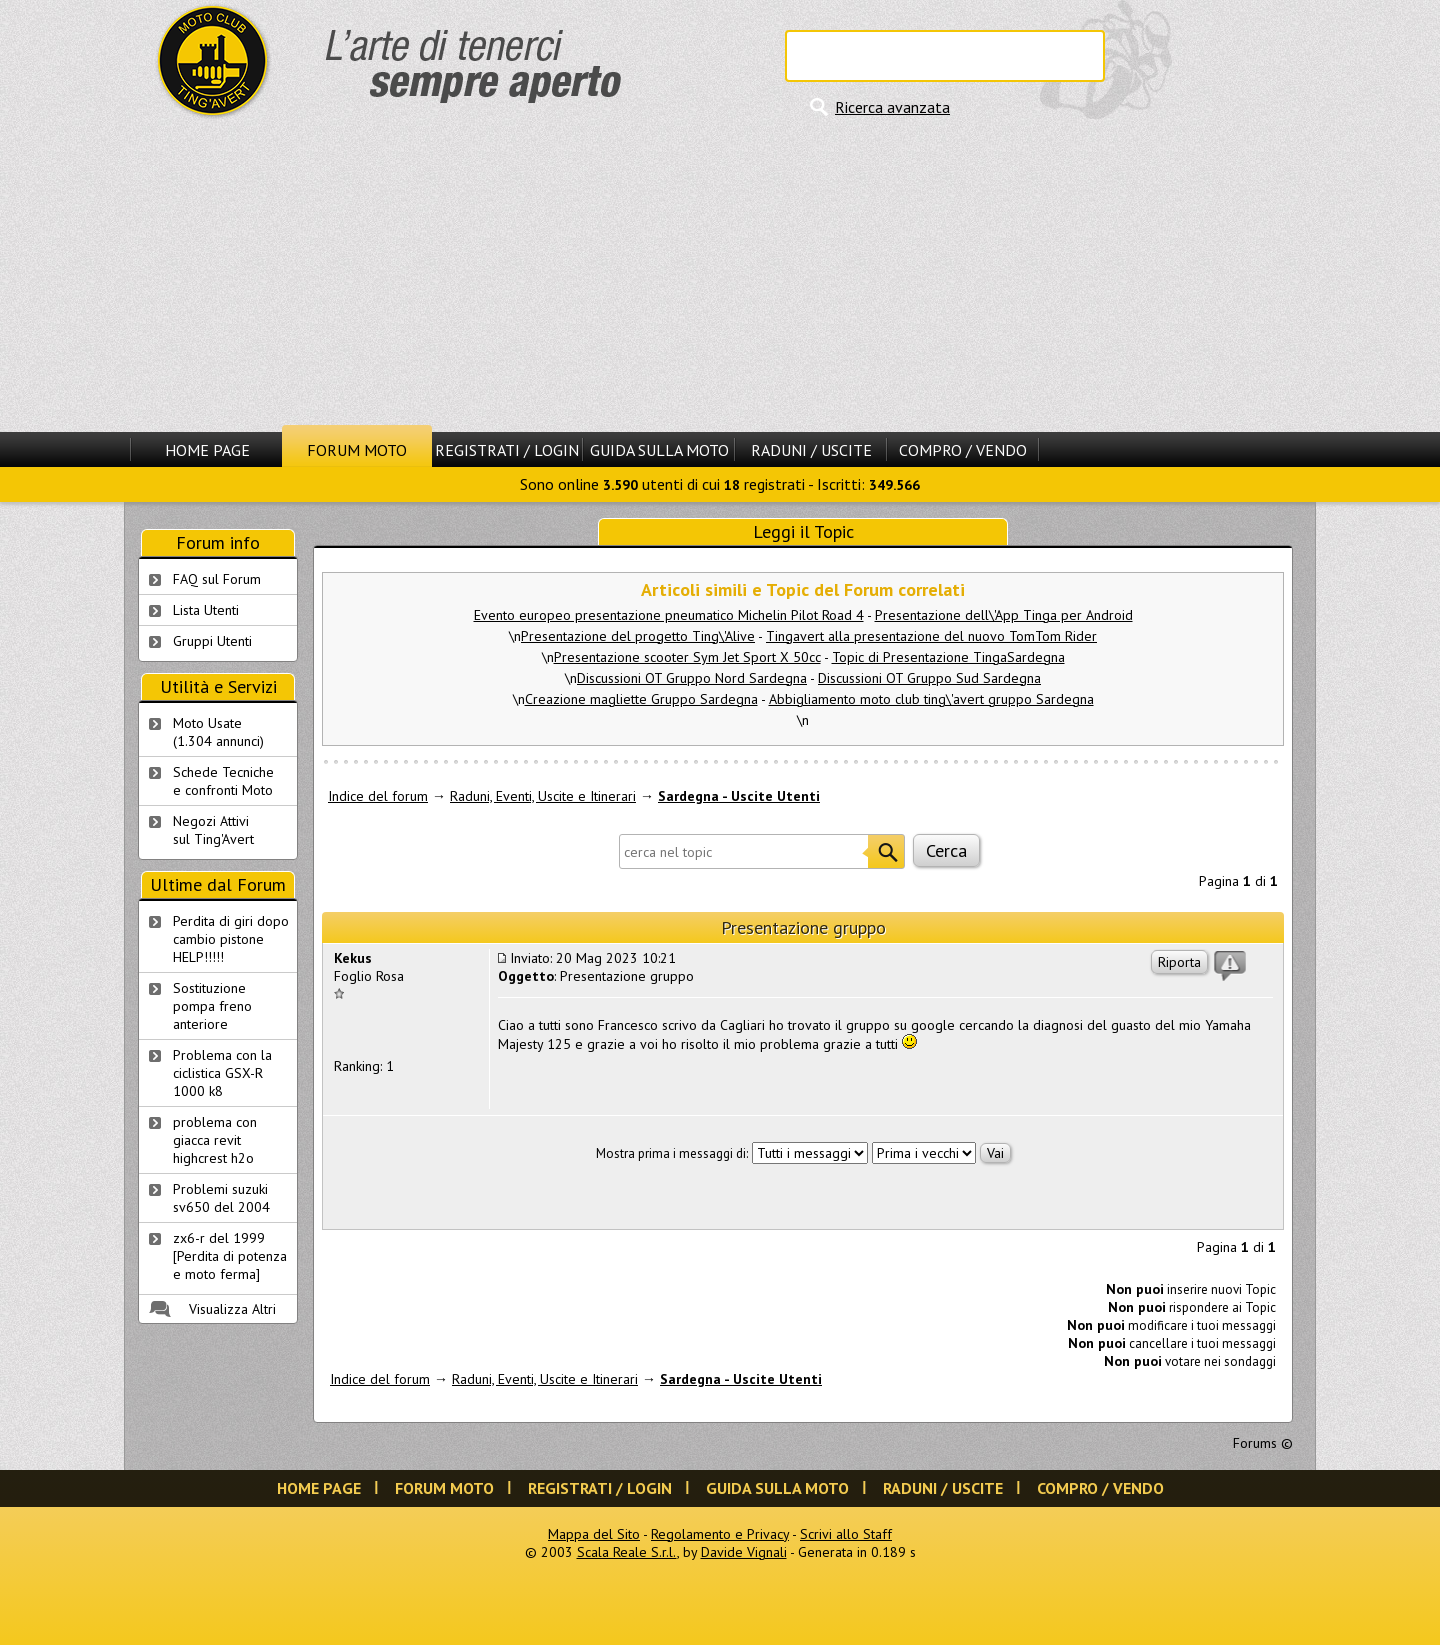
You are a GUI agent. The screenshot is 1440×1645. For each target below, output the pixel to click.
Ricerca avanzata (892, 107)
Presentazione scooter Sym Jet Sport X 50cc (687, 657)
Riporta (1179, 962)
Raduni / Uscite (811, 450)
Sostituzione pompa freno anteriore (212, 1006)
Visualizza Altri (232, 1309)
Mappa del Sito (594, 1534)
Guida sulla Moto (659, 450)
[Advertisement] (720, 275)
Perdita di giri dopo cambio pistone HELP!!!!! (231, 939)
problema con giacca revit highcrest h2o (215, 1140)
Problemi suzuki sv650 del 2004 (221, 1198)
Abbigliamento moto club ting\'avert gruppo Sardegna (931, 699)
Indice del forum (378, 796)
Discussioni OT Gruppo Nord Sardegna (692, 678)
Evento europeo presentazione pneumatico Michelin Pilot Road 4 (669, 615)
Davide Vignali (744, 1552)
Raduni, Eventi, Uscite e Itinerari (543, 796)
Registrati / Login (507, 450)
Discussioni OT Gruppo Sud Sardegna (929, 678)
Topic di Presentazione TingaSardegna (948, 657)
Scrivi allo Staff (846, 1534)
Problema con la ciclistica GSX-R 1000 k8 (222, 1073)
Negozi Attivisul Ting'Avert (213, 830)
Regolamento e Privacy (720, 1534)
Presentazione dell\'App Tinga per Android (1004, 615)
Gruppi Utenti (212, 641)
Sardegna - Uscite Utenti (739, 796)
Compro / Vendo (963, 450)
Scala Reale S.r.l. (627, 1552)
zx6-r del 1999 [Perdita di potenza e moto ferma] (230, 1256)
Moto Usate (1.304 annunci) (218, 732)
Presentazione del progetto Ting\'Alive (638, 636)
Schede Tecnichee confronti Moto (223, 781)
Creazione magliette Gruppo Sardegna (641, 699)
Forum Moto (357, 450)
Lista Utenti (206, 610)
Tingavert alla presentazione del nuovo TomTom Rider (931, 636)
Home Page (207, 450)
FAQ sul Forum (217, 579)
